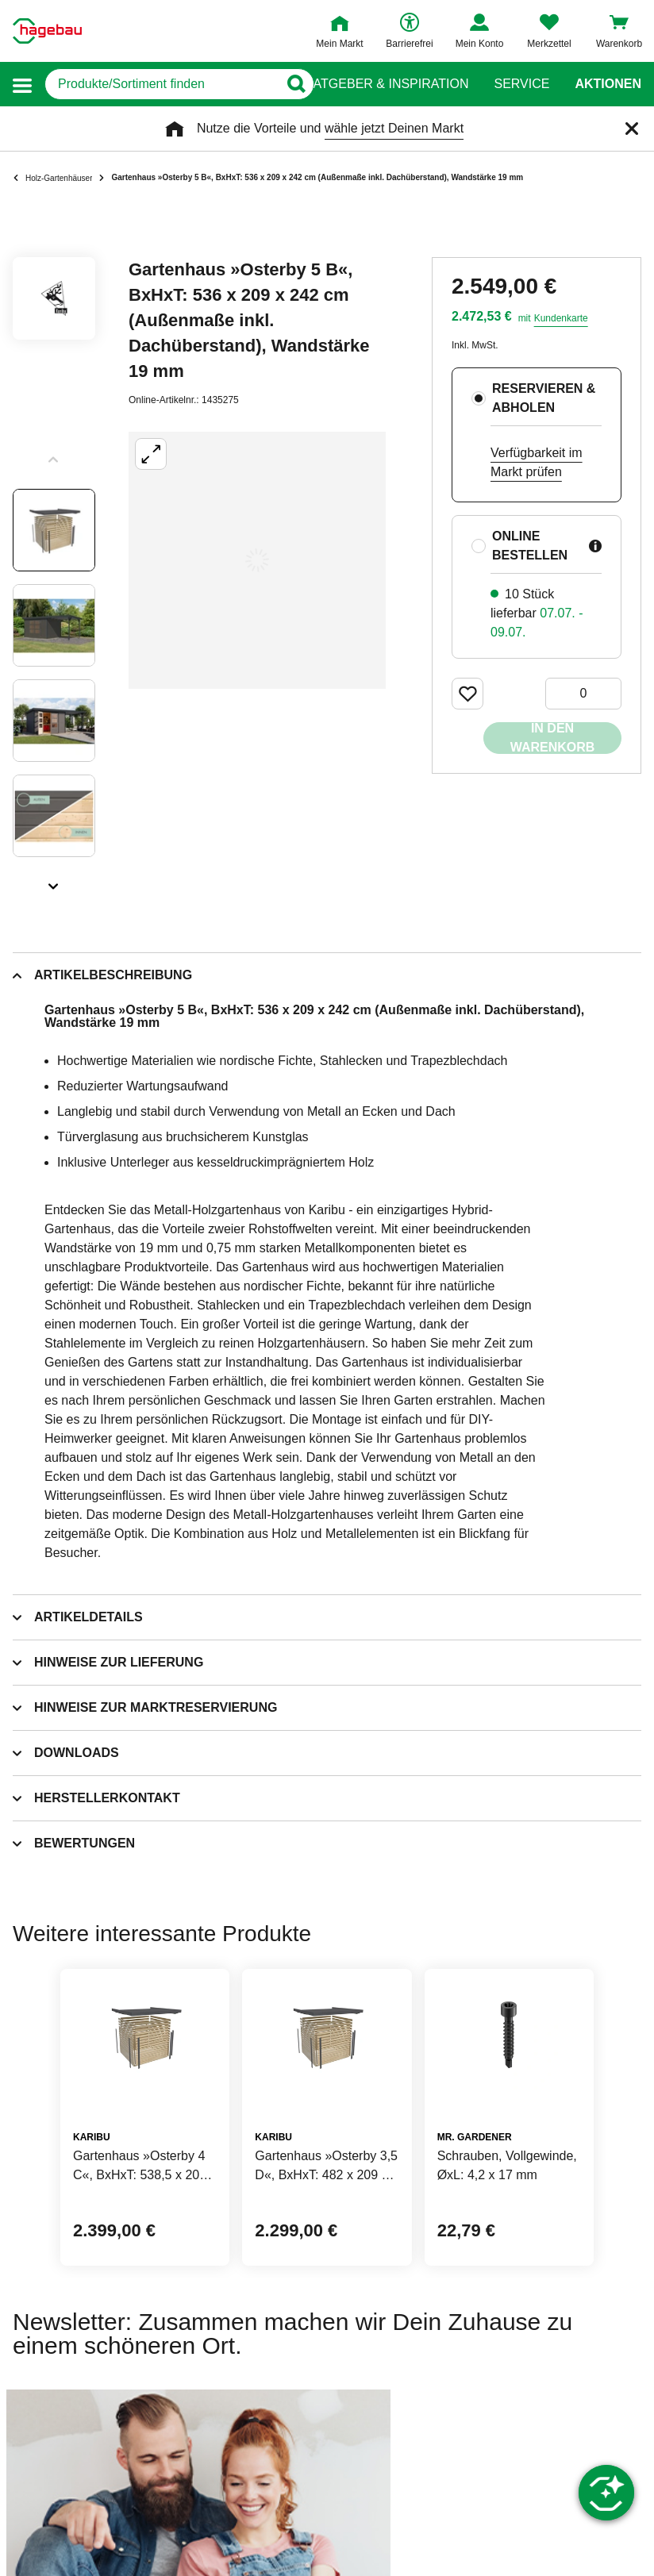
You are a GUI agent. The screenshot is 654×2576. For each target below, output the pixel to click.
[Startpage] (47, 31)
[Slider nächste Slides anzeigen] (54, 881)
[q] (161, 84)
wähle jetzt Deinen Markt (394, 128)
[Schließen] (631, 128)
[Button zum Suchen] (296, 84)
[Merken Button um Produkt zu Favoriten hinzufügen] (467, 693)
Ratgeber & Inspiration (386, 84)
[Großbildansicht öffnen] (257, 560)
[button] (22, 84)
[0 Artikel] (583, 693)
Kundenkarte (561, 318)
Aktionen (608, 84)
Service (521, 84)
